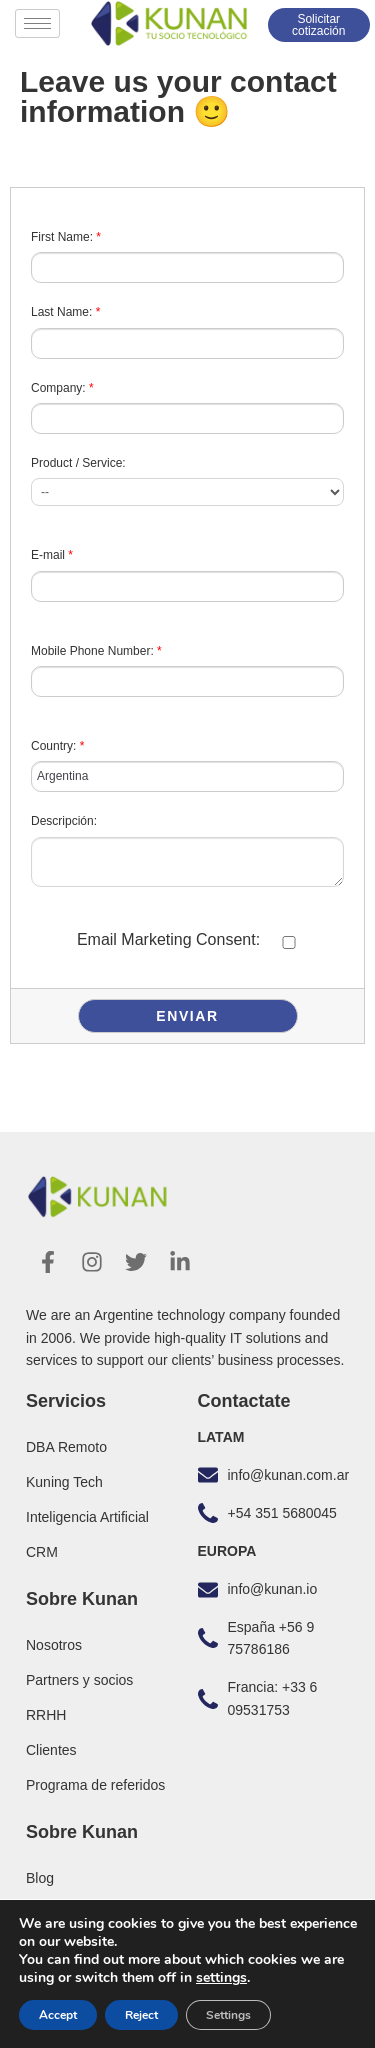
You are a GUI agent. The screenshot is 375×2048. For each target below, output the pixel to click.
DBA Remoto (66, 1447)
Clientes (51, 1750)
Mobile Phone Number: (96, 651)
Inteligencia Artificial (87, 1517)
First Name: (66, 237)
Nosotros (54, 1645)
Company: (62, 388)
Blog (40, 1878)
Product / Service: (78, 463)
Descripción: (64, 821)
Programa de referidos (95, 1785)
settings (221, 1978)
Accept (58, 2015)
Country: (57, 746)
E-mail (52, 555)
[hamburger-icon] (37, 23)
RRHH (46, 1715)
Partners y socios (79, 1680)
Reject (141, 2015)
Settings (228, 2015)
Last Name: (65, 312)
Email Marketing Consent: (168, 939)
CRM (42, 1552)
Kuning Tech (64, 1482)
